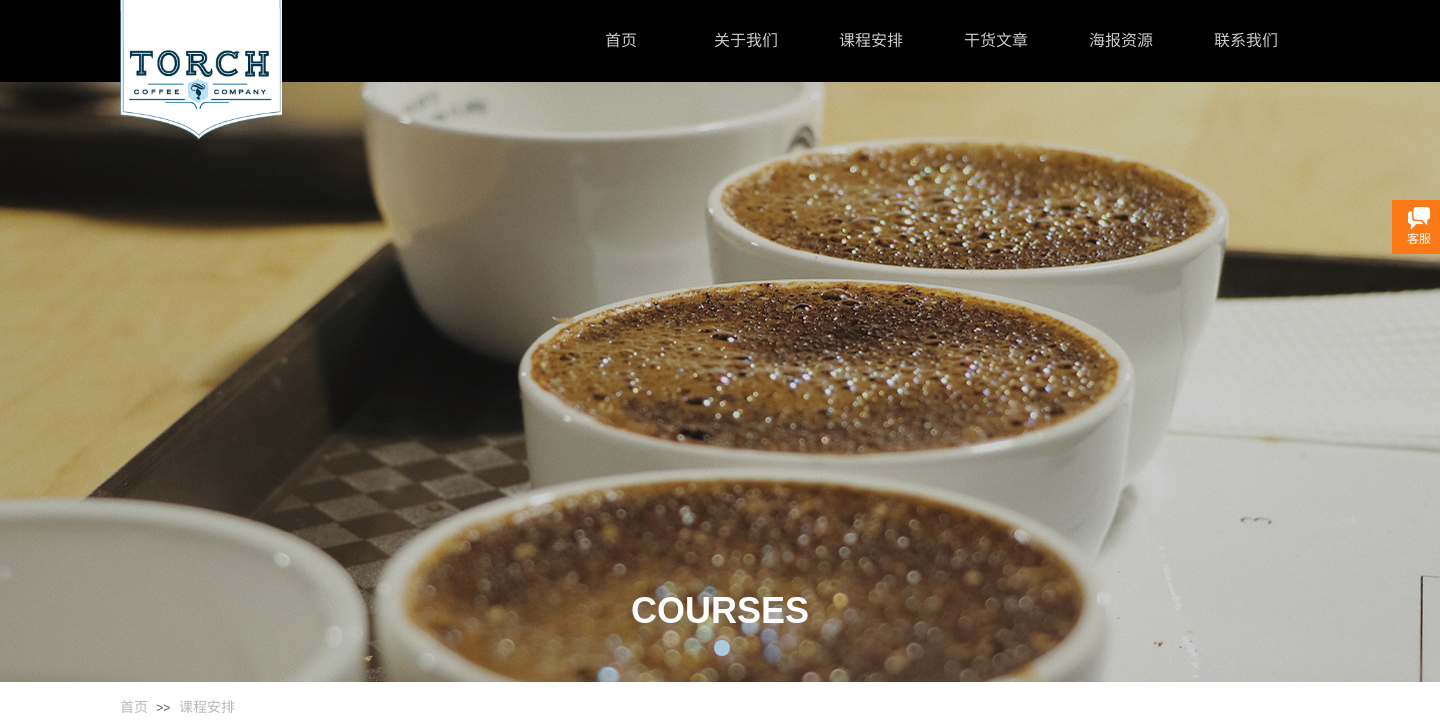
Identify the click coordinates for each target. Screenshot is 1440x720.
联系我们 (1246, 40)
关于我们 (746, 40)
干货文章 (996, 40)
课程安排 (871, 40)
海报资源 (1121, 40)
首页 (621, 40)
